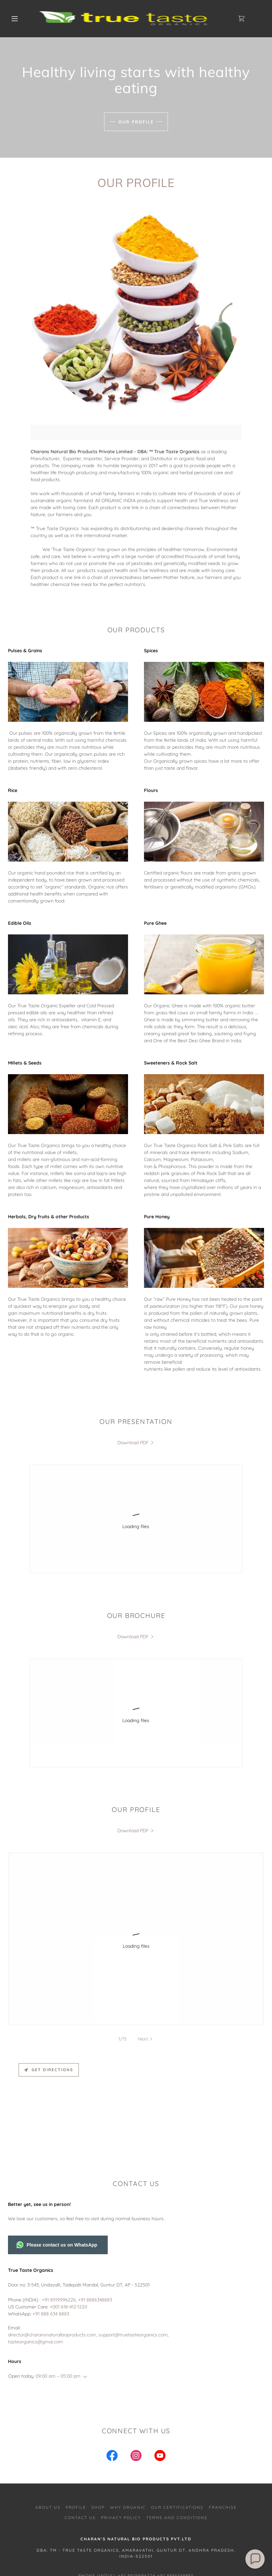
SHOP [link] (98, 2427)
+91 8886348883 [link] (95, 2220)
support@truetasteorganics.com (208, 2513)
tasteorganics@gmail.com (136, 2519)
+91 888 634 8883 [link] (51, 2234)
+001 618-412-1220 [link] (68, 2227)
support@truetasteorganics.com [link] (133, 2255)
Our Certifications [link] (177, 2427)
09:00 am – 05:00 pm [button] (58, 2296)
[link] (129, 18)
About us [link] (48, 2427)
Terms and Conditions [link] (176, 2437)
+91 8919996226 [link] (59, 2220)
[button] (14, 18)
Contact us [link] (80, 2437)
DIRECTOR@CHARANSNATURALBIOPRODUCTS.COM (97, 2513)
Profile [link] (76, 2427)
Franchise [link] (223, 2427)
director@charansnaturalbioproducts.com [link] (52, 2255)
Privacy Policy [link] (121, 2437)
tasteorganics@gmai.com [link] (35, 2262)
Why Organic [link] (127, 2427)
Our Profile (136, 121)
